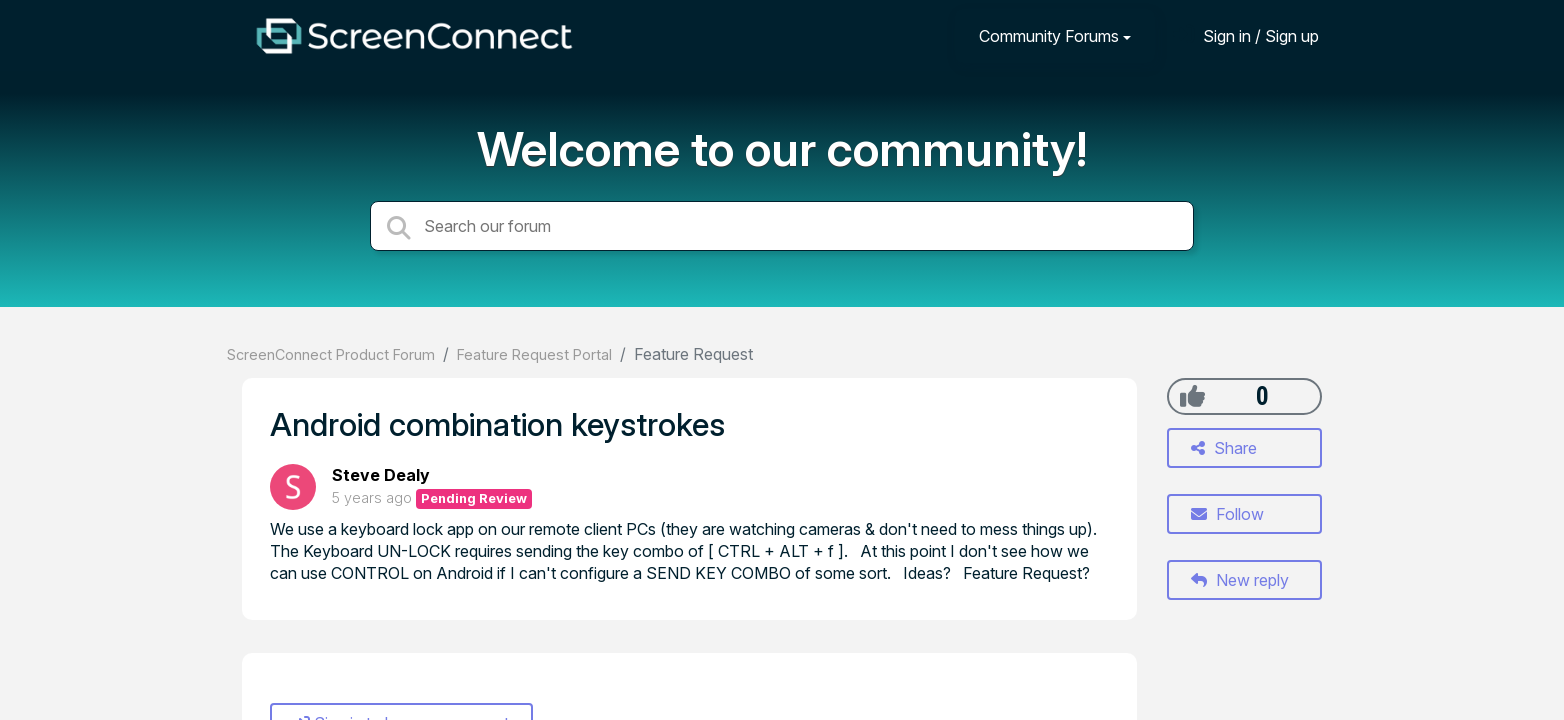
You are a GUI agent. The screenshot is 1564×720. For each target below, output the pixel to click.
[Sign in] (1246, 35)
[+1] (1192, 396)
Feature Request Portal (534, 354)
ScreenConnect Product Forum (331, 354)
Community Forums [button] (1049, 36)
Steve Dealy (381, 475)
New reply (1240, 580)
